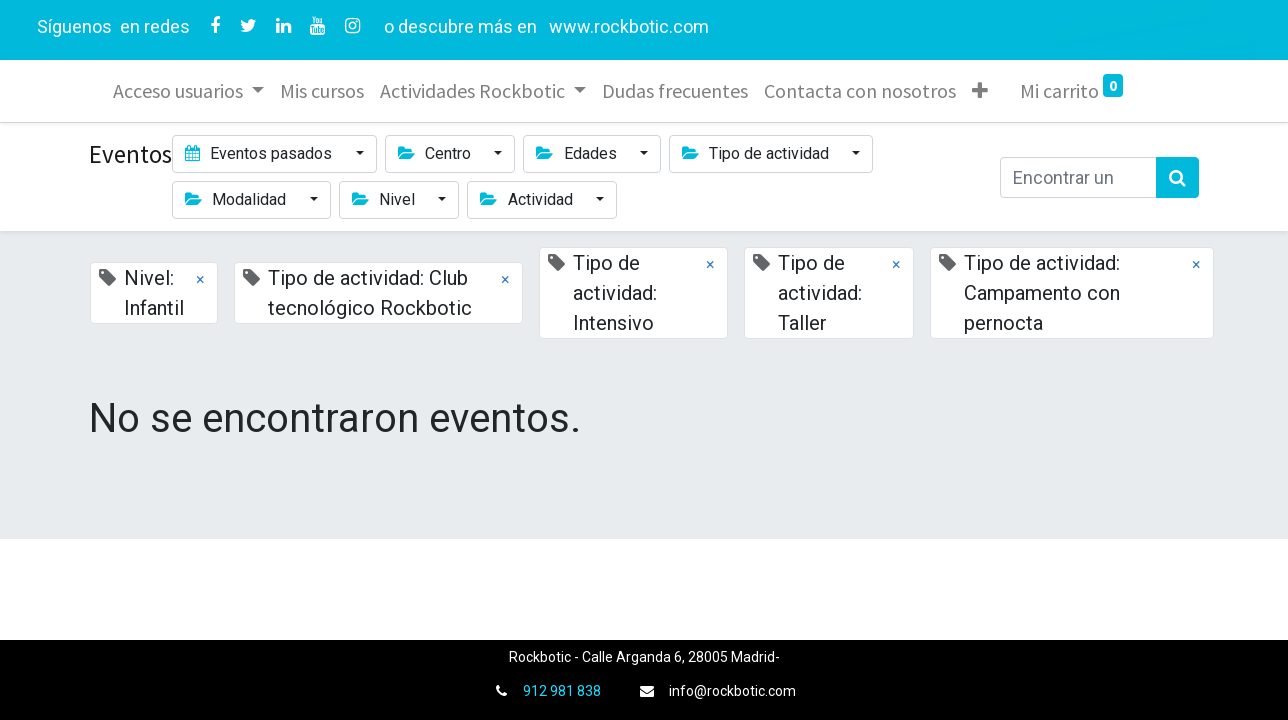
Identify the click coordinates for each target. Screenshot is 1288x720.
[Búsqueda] (1177, 177)
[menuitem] (322, 91)
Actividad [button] (528, 199)
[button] (980, 91)
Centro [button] (436, 153)
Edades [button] (578, 153)
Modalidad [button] (237, 199)
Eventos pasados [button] (260, 153)
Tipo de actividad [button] (757, 153)
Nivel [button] (385, 199)
